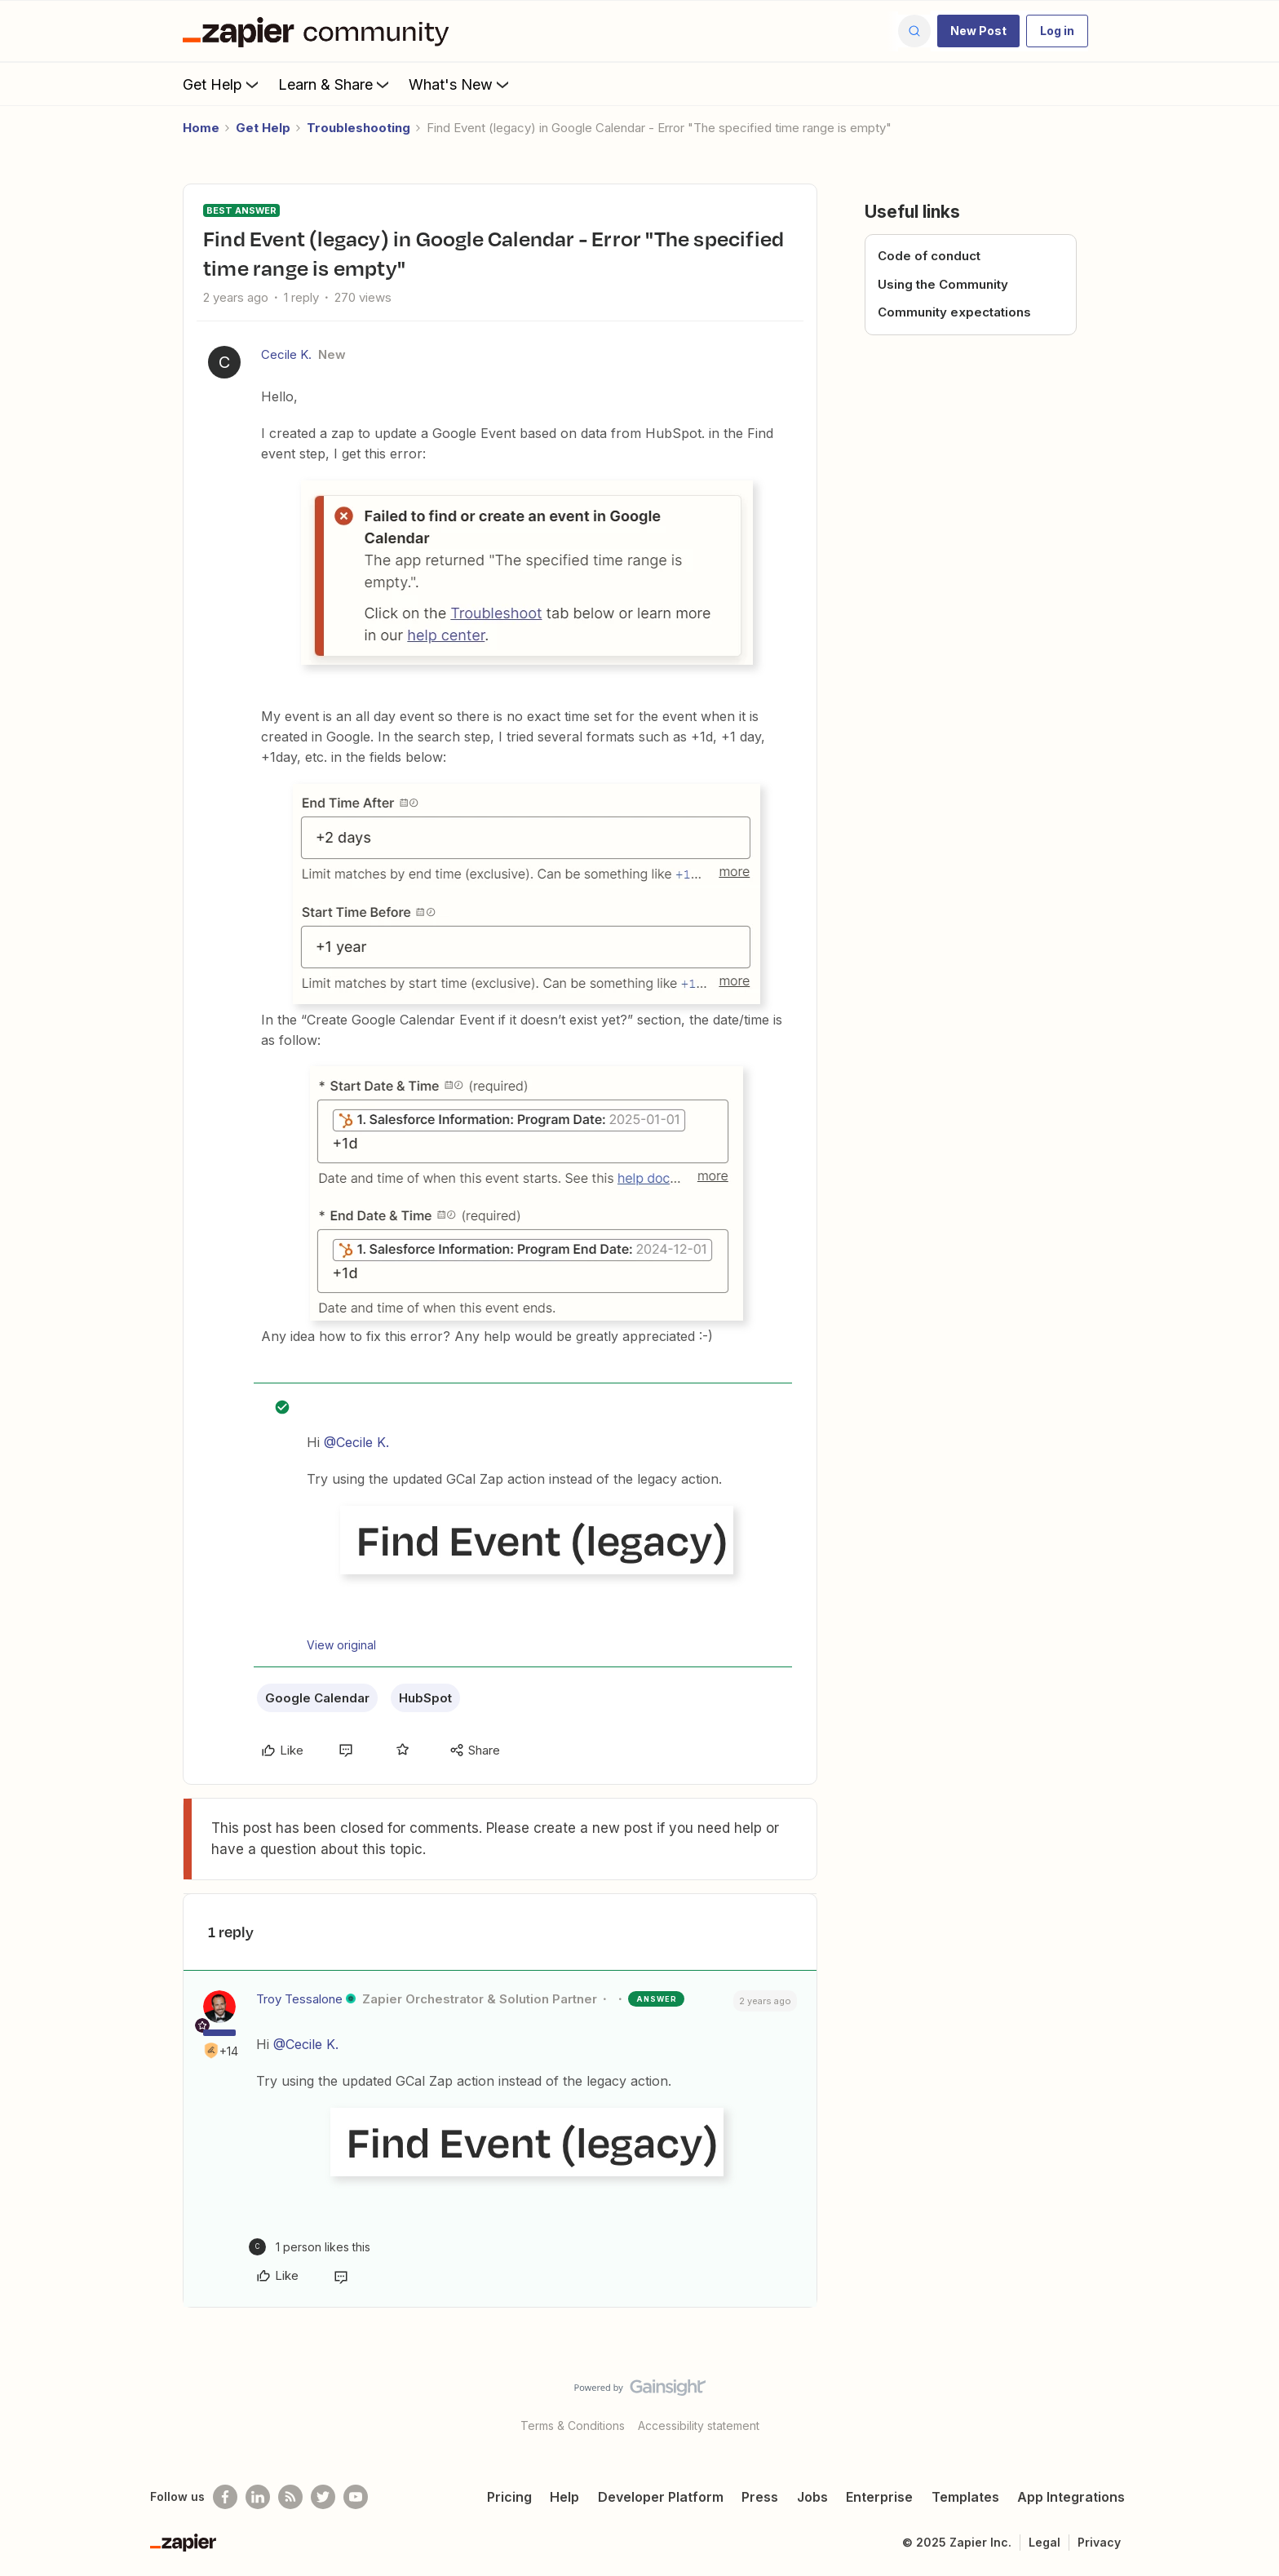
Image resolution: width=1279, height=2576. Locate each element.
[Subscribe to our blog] (290, 2497)
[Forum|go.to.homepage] (320, 31)
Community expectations (954, 312)
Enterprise (879, 2497)
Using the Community (943, 284)
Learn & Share (335, 84)
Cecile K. (286, 354)
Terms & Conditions (572, 2425)
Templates (965, 2497)
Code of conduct (929, 255)
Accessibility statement (698, 2425)
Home (201, 127)
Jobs (812, 2497)
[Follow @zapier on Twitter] (323, 2497)
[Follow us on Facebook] (225, 2497)
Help (564, 2497)
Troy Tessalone (299, 1999)
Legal (1044, 2542)
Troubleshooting (358, 127)
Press (759, 2497)
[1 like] (309, 2246)
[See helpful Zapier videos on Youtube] (355, 2497)
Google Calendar (317, 1698)
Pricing (509, 2497)
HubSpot (425, 1698)
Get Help (222, 84)
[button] (978, 31)
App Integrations (1071, 2497)
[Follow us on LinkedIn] (258, 2497)
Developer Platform (661, 2497)
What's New (460, 84)
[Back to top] (1246, 2401)
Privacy (1099, 2542)
